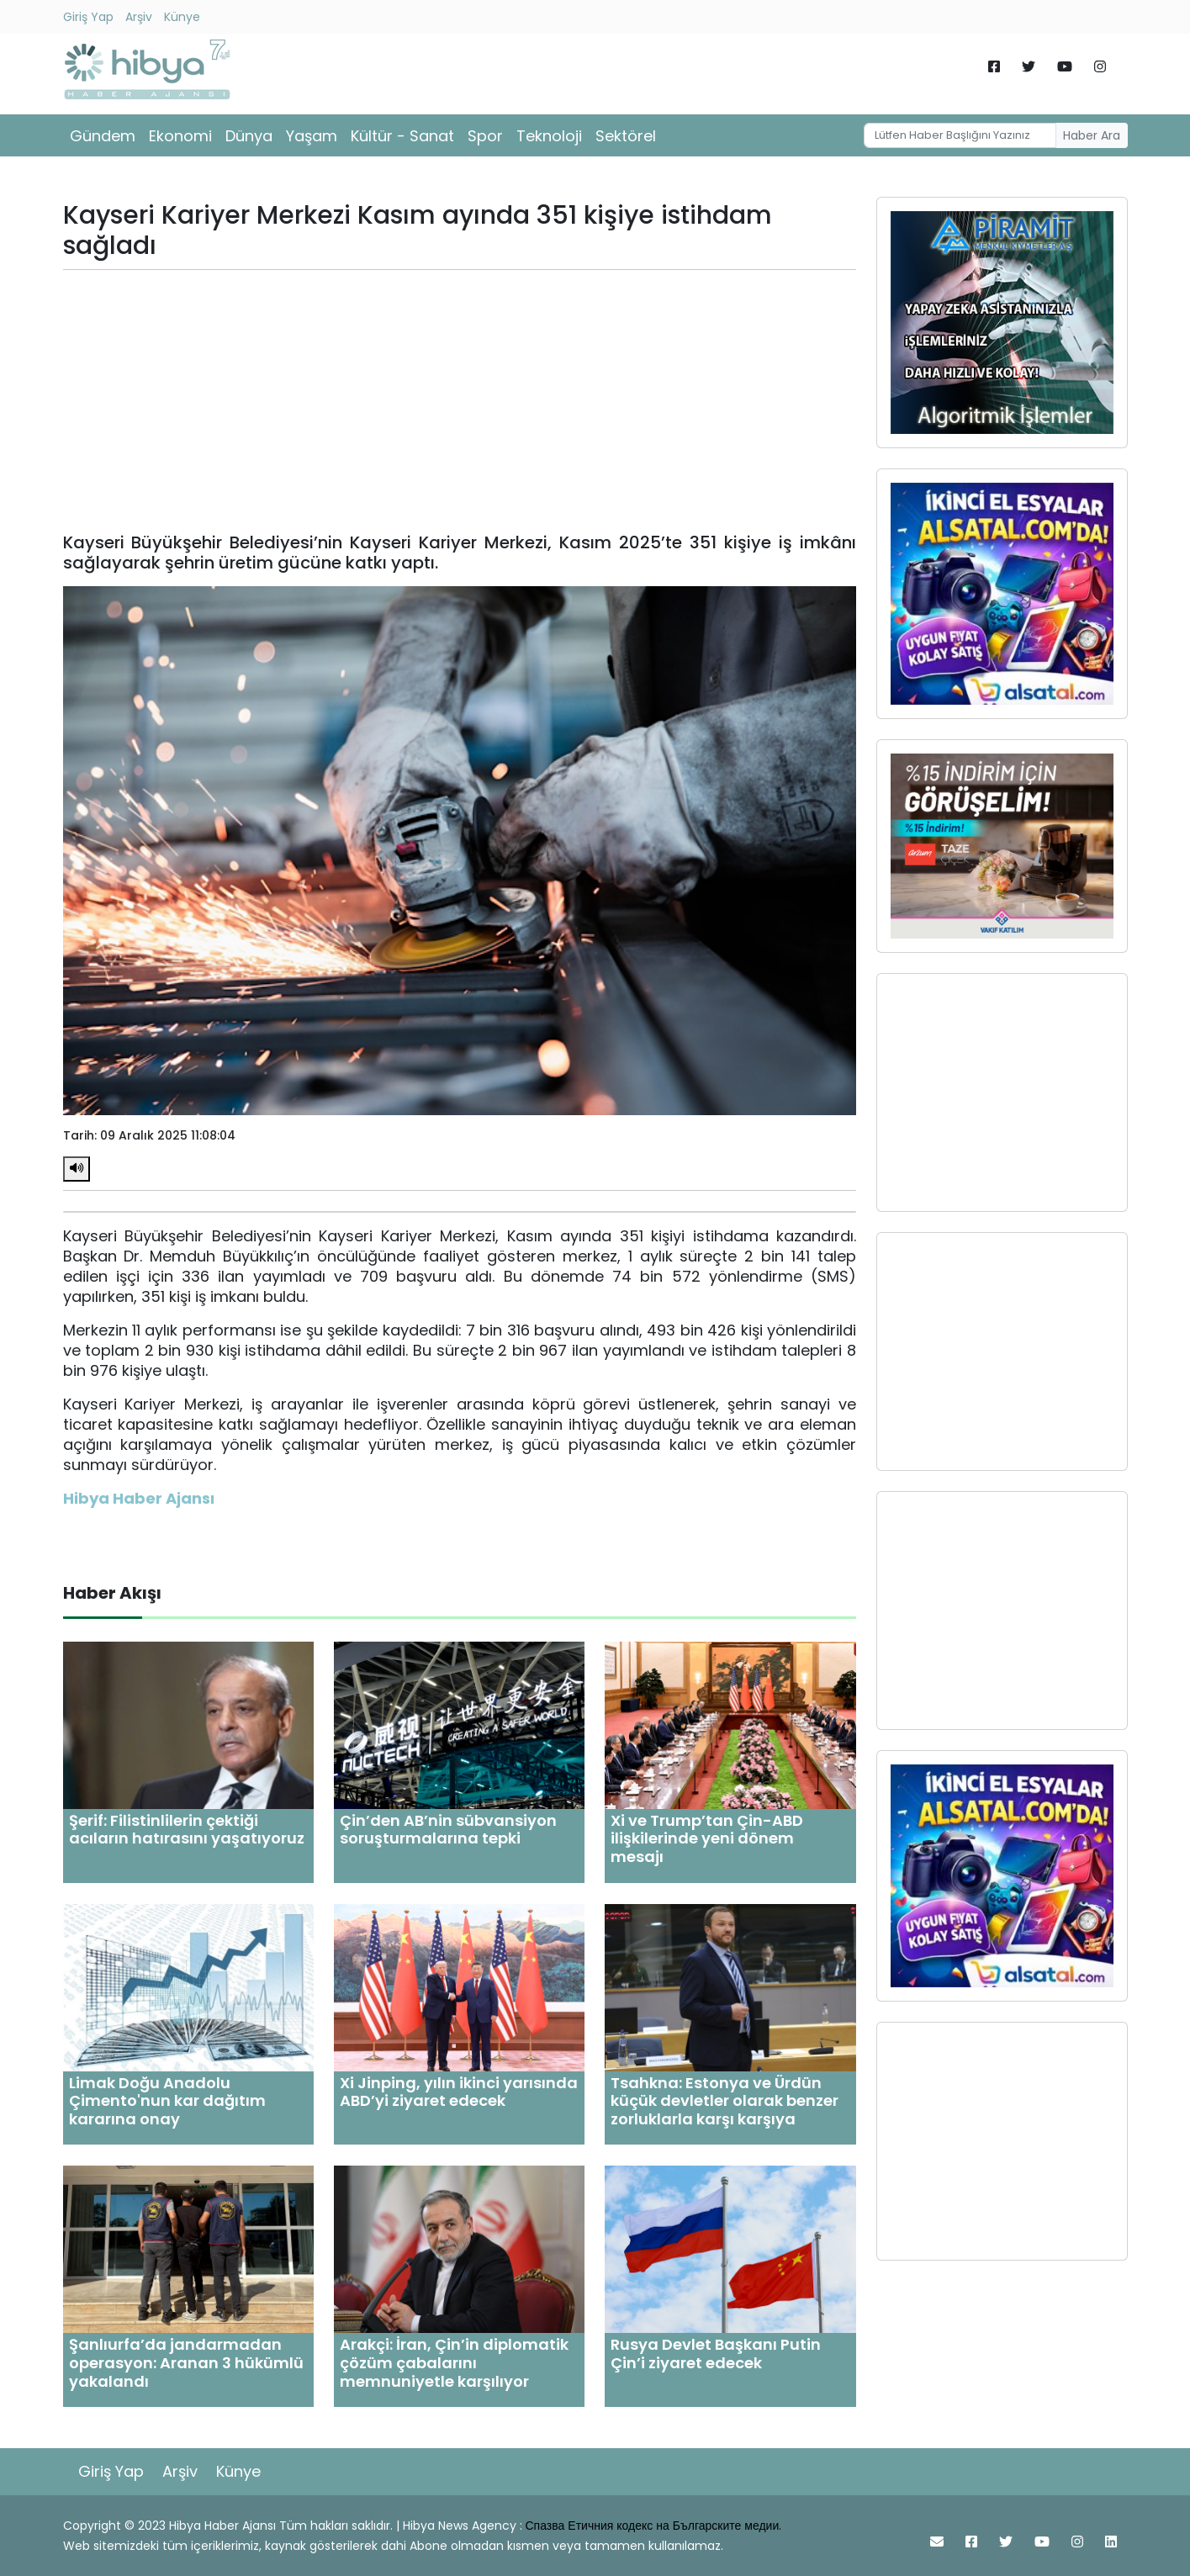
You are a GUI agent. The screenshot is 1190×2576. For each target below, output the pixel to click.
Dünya (248, 135)
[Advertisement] (460, 401)
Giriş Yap (88, 16)
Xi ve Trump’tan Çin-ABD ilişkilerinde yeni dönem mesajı (707, 1838)
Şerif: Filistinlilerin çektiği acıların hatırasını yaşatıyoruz (186, 1829)
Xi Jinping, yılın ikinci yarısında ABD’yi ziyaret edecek (459, 2092)
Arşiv (138, 16)
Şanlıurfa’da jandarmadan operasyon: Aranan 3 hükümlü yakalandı (186, 2362)
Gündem (102, 135)
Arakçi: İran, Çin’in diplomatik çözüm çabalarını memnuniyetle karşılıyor (454, 2362)
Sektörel (625, 135)
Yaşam (311, 135)
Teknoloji (549, 135)
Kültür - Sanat (402, 135)
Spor (485, 135)
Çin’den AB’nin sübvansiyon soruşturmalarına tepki (448, 1829)
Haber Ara (1091, 135)
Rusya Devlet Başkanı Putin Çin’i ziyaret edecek (716, 2353)
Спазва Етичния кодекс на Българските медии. (654, 2525)
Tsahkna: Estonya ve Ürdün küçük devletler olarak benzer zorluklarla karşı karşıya (724, 2100)
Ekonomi (180, 135)
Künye (182, 16)
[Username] (959, 135)
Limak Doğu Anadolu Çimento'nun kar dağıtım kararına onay (167, 2100)
